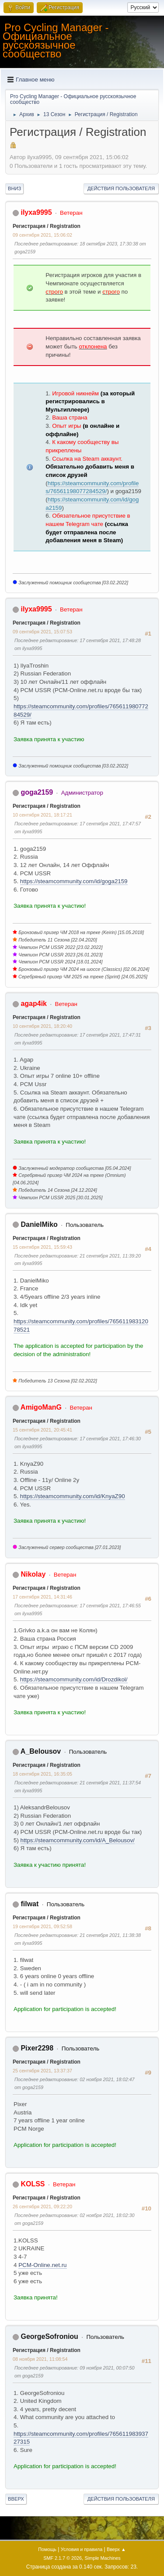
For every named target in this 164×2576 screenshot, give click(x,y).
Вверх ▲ (116, 2549)
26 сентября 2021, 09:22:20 (42, 2206)
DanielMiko (39, 1224)
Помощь (47, 2549)
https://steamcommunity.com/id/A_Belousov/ (78, 1840)
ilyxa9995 (36, 212)
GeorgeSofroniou (49, 2336)
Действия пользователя (121, 188)
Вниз (14, 188)
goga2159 (37, 792)
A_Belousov (41, 1751)
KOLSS (33, 2184)
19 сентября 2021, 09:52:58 (42, 1926)
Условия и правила (81, 2549)
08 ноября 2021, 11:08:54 (40, 2359)
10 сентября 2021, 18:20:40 (42, 1026)
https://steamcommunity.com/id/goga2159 (74, 881)
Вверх (16, 2498)
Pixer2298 (37, 2048)
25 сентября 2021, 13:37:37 (42, 2070)
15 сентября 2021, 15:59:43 (42, 1247)
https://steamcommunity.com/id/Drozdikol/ (74, 1679)
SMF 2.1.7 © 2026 (62, 2558)
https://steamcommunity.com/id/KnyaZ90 (72, 1496)
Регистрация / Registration (46, 226)
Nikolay (33, 1574)
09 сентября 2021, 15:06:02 (42, 235)
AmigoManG (41, 1407)
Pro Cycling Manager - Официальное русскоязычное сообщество (56, 40)
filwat (29, 1904)
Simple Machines (103, 2558)
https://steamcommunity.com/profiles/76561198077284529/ (92, 487)
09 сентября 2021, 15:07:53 (42, 631)
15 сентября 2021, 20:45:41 (42, 1429)
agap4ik (34, 1003)
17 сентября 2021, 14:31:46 (42, 1596)
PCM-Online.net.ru (42, 2265)
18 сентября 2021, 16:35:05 (42, 1774)
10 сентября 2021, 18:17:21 (42, 814)
